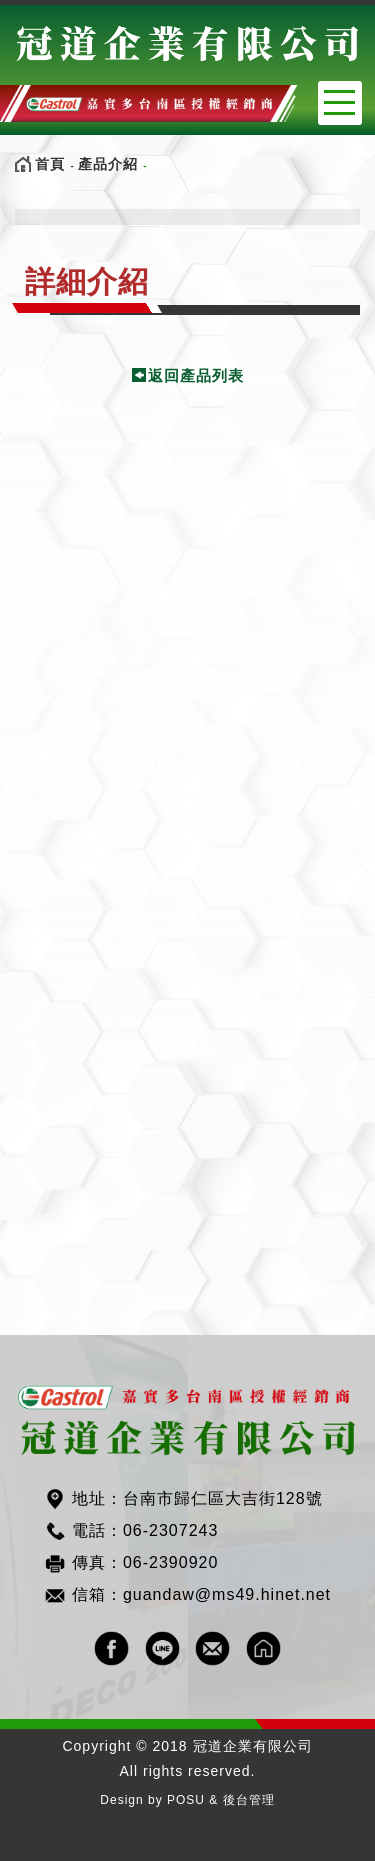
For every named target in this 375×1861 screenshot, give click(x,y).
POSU (186, 1800)
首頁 (50, 164)
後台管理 (249, 1800)
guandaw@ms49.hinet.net (227, 1594)
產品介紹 (108, 164)
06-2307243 (170, 1530)
